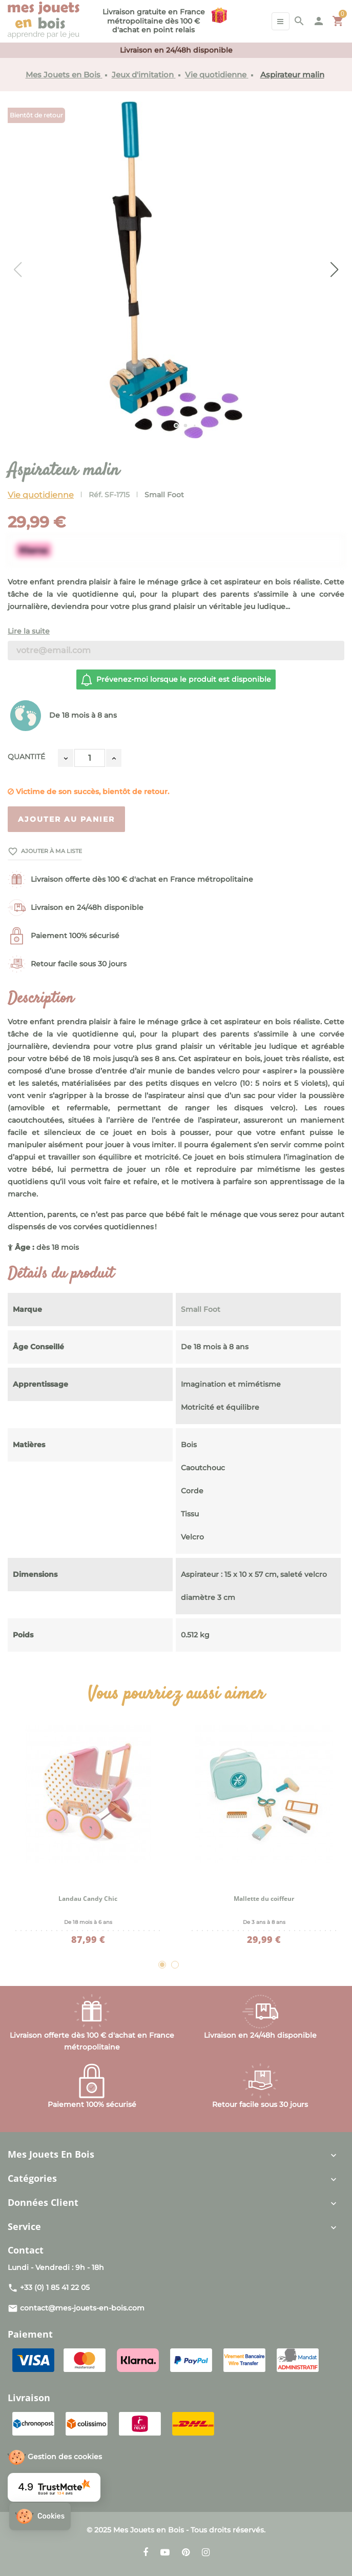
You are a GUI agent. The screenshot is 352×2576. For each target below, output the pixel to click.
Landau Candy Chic (87, 1898)
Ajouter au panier (66, 819)
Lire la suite (29, 631)
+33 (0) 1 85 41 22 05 (55, 2287)
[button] (40, 2516)
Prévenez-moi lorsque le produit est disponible (175, 680)
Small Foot (164, 494)
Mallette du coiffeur (264, 1898)
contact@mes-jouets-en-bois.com (82, 2308)
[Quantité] (89, 758)
